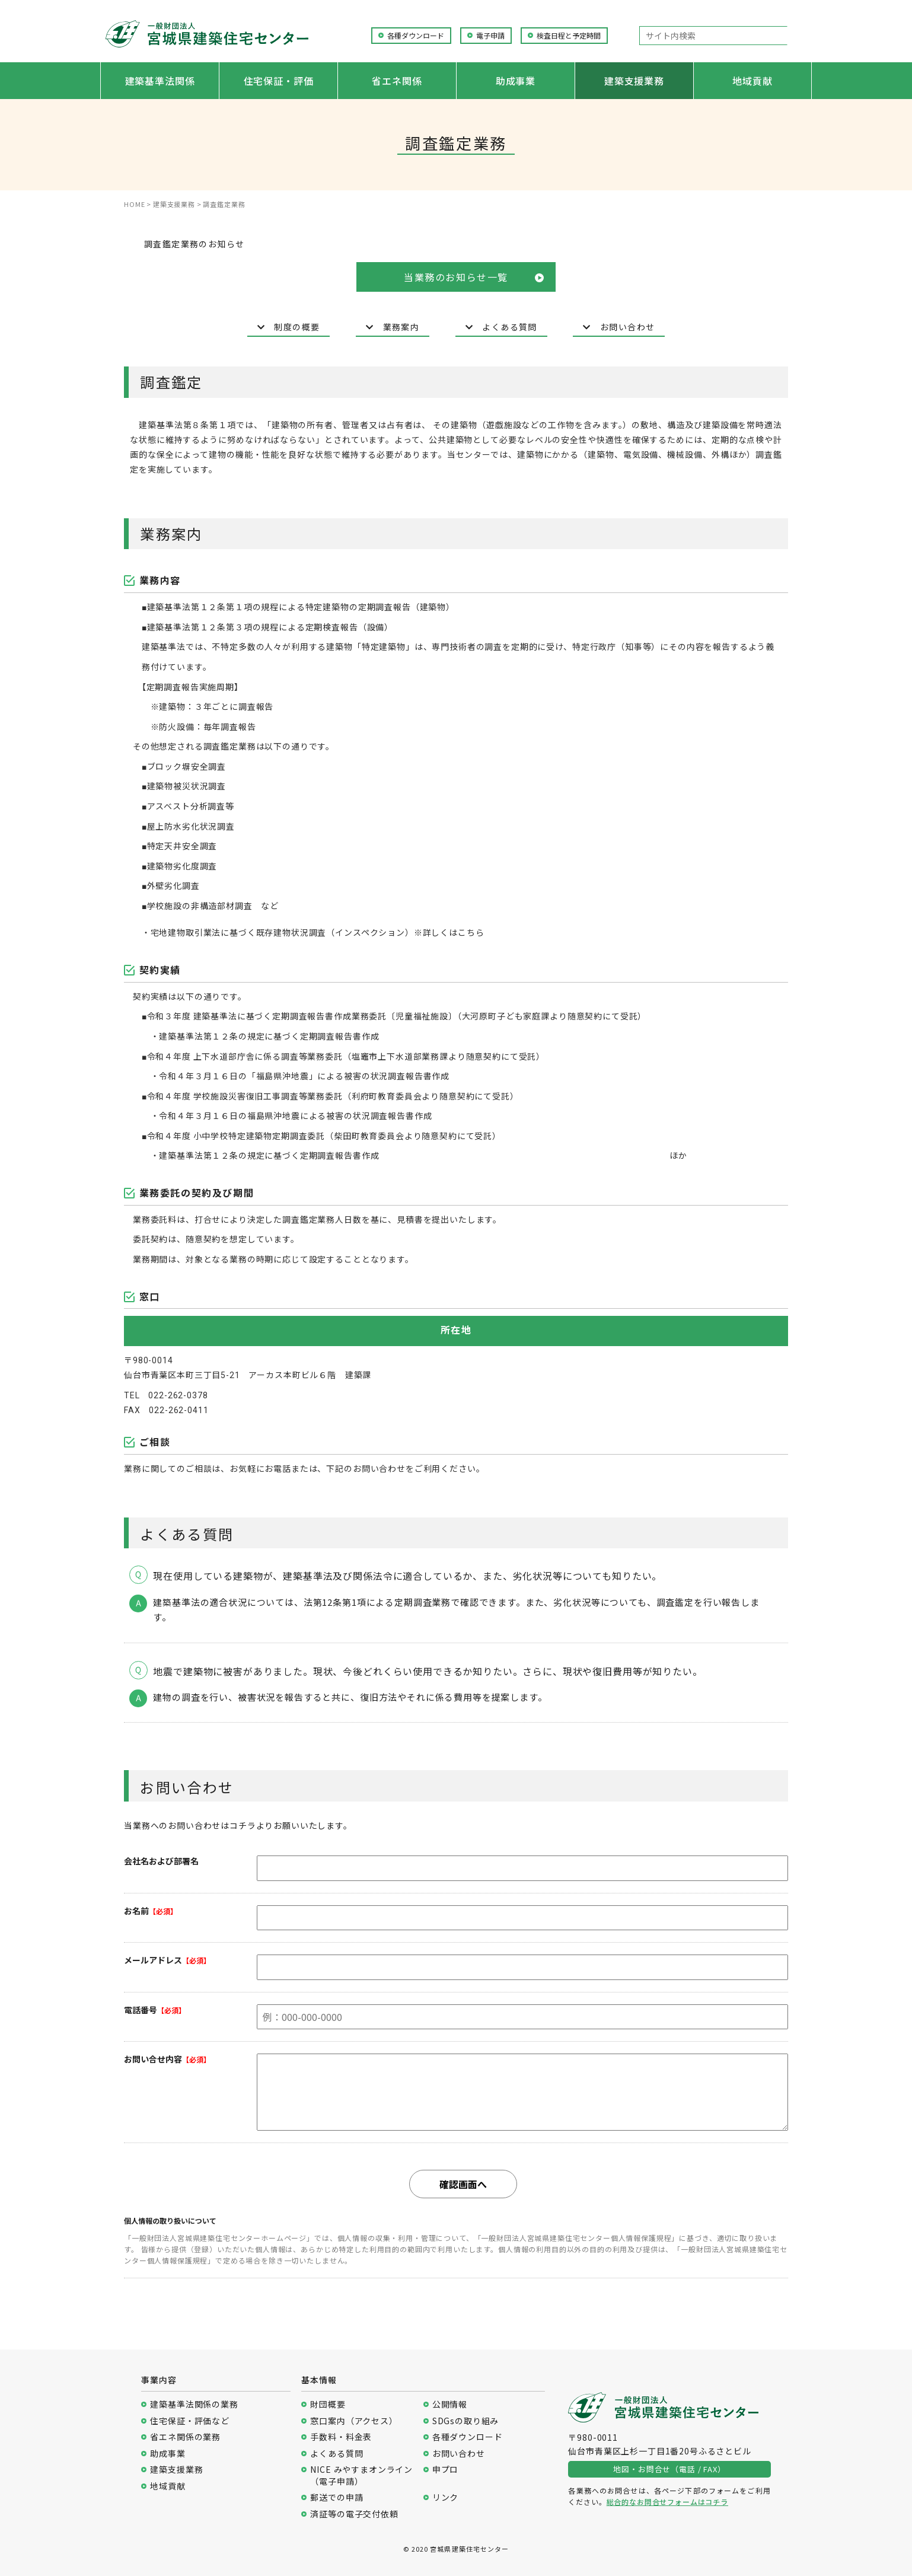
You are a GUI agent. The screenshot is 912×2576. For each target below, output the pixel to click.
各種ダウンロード (415, 35)
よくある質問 (501, 327)
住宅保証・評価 (279, 81)
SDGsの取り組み (465, 2421)
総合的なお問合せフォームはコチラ (667, 2502)
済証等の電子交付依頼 (354, 2514)
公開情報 (449, 2404)
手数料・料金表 (341, 2437)
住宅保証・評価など (189, 2421)
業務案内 (392, 327)
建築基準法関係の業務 (194, 2404)
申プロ (445, 2469)
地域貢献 (752, 81)
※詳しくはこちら (449, 933)
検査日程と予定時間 (569, 35)
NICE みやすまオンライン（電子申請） (361, 2475)
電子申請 (490, 35)
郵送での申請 (336, 2497)
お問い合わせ (619, 327)
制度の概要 (288, 327)
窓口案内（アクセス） (353, 2421)
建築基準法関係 (160, 81)
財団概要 (327, 2404)
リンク (445, 2497)
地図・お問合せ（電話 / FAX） (669, 2469)
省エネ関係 (397, 81)
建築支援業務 (634, 81)
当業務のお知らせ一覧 (474, 277)
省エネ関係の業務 (185, 2437)
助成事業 (515, 81)
